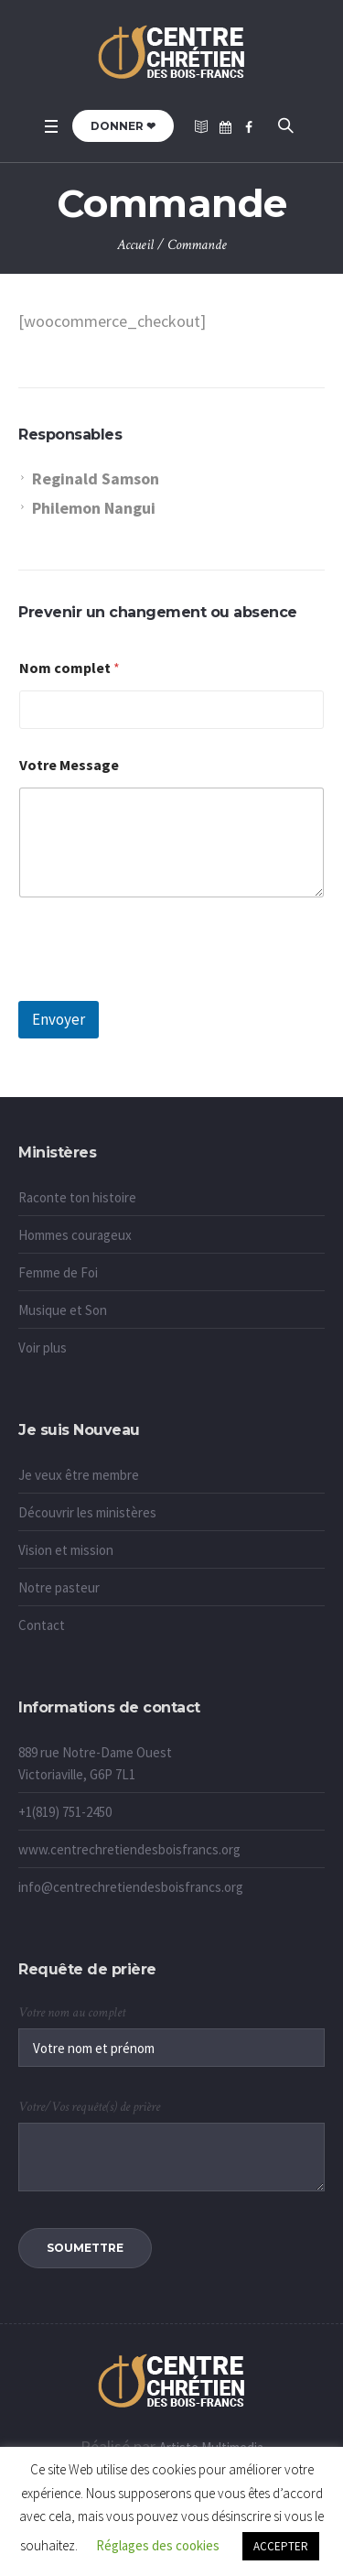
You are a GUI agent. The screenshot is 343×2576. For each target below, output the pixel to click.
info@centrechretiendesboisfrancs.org (130, 1887)
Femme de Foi (58, 1272)
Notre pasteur (59, 1587)
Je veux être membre (78, 1475)
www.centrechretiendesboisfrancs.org (129, 1849)
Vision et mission (65, 1550)
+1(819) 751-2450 (65, 1812)
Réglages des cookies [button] (158, 2545)
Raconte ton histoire (77, 1197)
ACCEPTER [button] (280, 2546)
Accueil (135, 245)
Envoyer (58, 1019)
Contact (41, 1625)
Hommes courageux (75, 1235)
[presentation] (157, 989)
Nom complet (69, 668)
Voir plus (42, 1347)
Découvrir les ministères (87, 1512)
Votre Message (69, 765)
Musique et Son (62, 1310)
